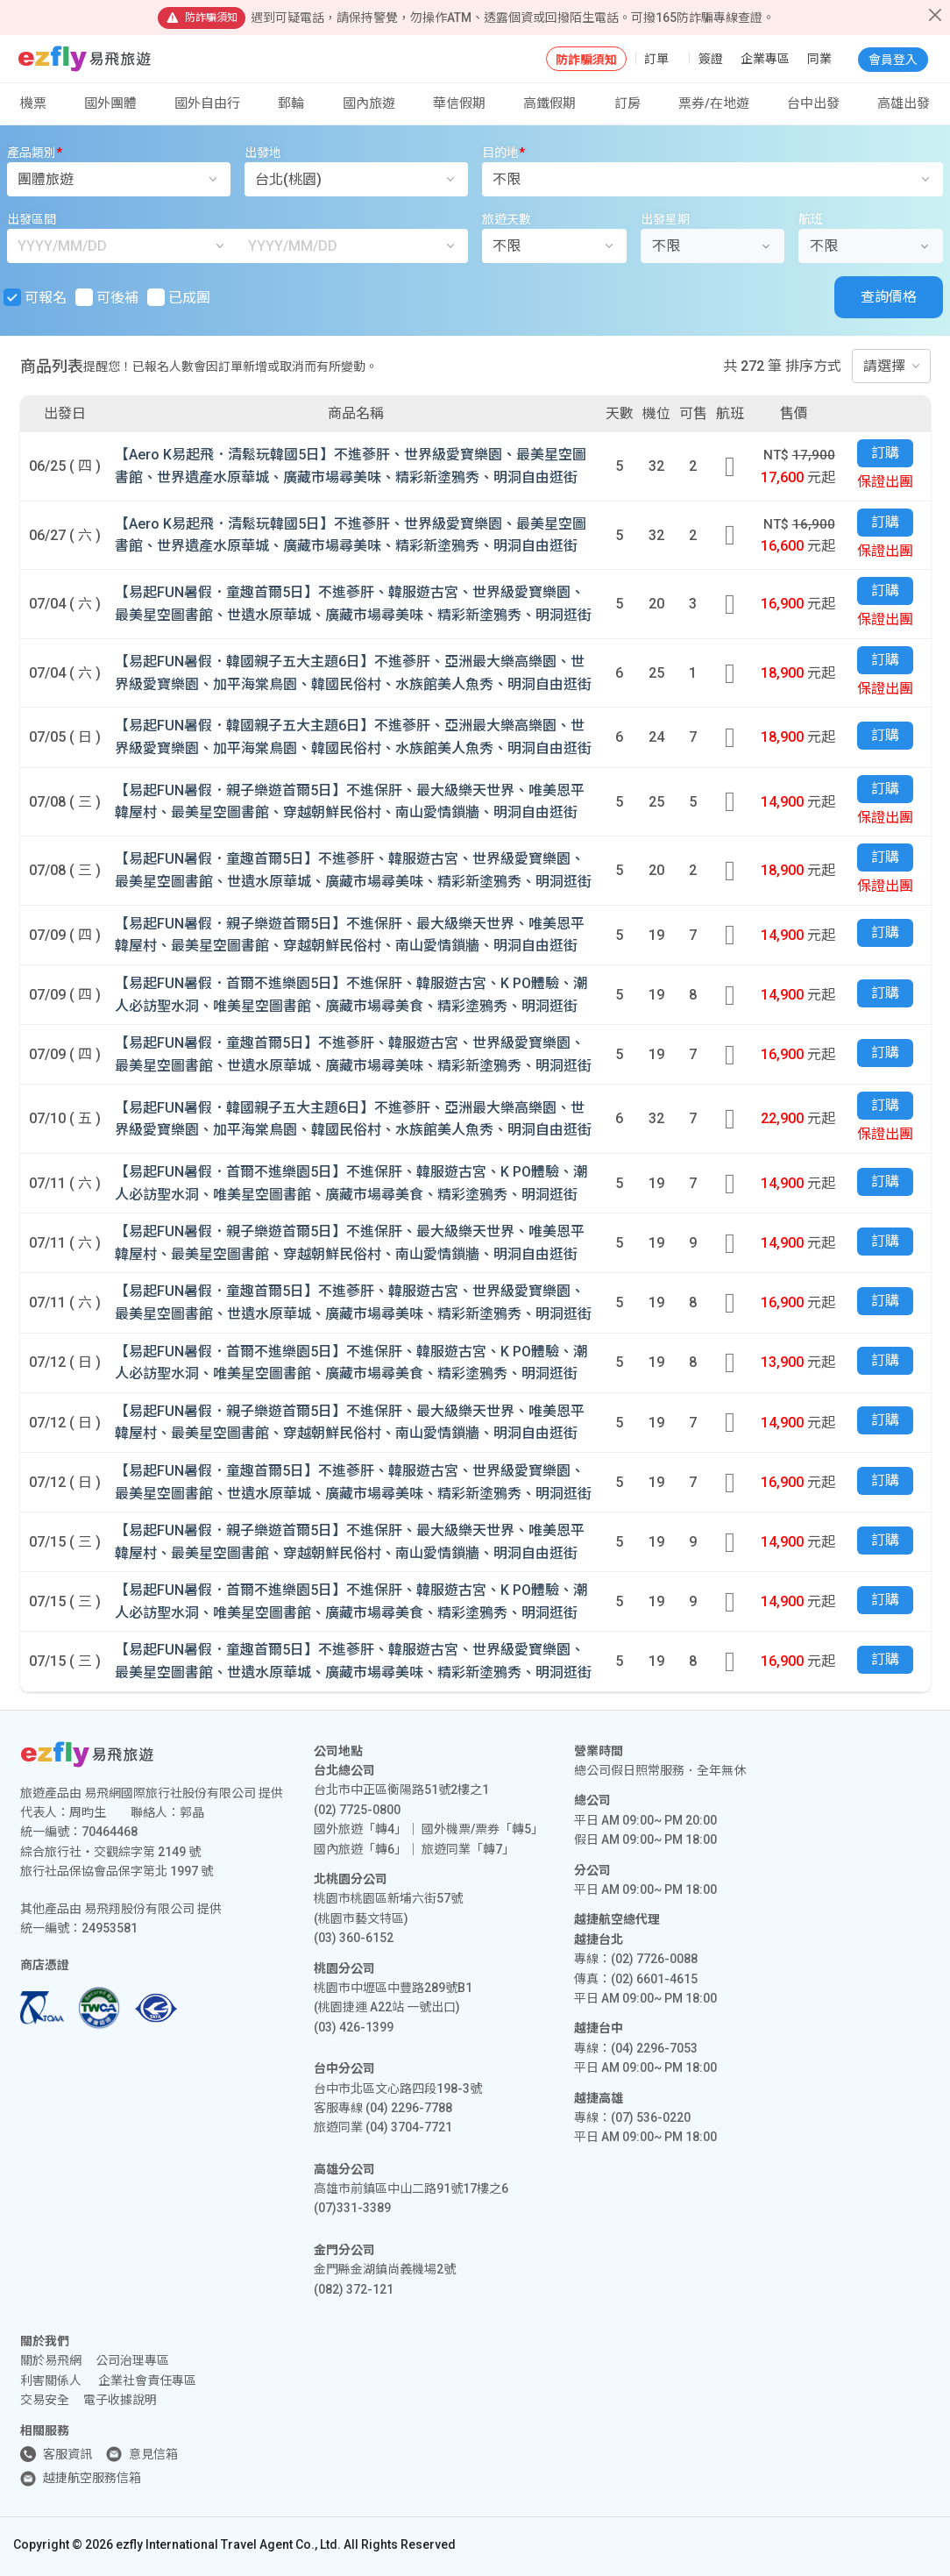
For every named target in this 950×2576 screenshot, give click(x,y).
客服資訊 (67, 2454)
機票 (33, 103)
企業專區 (765, 59)
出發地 (263, 153)
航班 (810, 219)
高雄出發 (903, 103)
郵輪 (291, 103)
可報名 (37, 297)
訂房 (627, 103)
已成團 (180, 297)
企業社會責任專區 (147, 2380)
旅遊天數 (506, 219)
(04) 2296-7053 (654, 2048)
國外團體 (110, 103)
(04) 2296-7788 (408, 2108)
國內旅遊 (369, 103)
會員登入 (893, 60)
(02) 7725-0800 (357, 1810)
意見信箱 (153, 2454)
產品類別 (34, 152)
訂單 (656, 59)
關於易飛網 (51, 2360)
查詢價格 (889, 296)
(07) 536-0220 (651, 2117)
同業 (819, 59)
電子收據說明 (120, 2400)
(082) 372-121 (353, 2289)
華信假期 (459, 103)
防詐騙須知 (586, 60)
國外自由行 (207, 103)
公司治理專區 (132, 2360)
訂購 (885, 453)
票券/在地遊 (713, 103)
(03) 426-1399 (353, 2027)
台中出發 (813, 103)
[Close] (935, 15)
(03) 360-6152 (353, 1938)
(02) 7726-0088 (654, 1959)
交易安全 (44, 2400)
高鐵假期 (549, 103)
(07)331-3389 (352, 2208)
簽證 (710, 59)
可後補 (108, 297)
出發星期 (665, 219)
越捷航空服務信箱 (92, 2478)
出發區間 (31, 219)
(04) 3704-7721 (408, 2127)
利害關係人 (51, 2380)
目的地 (503, 152)
